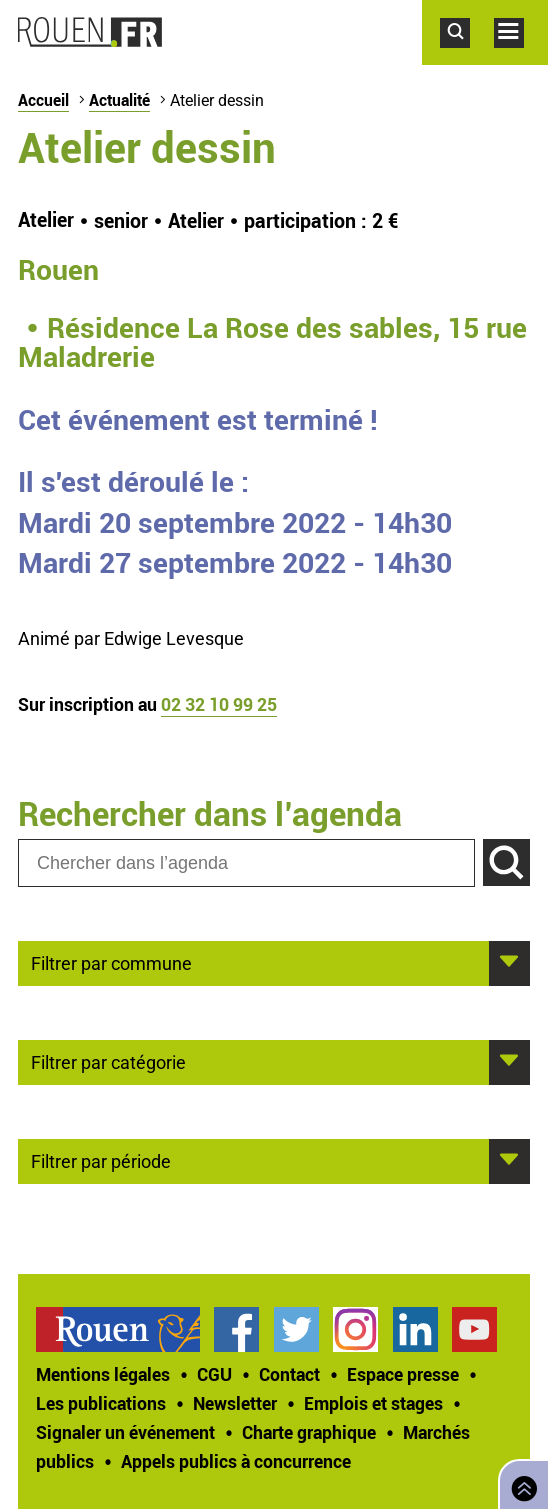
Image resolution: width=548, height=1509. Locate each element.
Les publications (101, 1403)
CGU (214, 1374)
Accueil (43, 100)
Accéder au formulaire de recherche (467, 58)
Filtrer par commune (111, 962)
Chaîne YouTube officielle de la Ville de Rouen (474, 1329)
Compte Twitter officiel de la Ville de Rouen (296, 1329)
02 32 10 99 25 (219, 704)
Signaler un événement (125, 1432)
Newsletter (235, 1403)
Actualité (119, 100)
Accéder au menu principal (521, 58)
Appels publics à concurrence (236, 1461)
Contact (289, 1374)
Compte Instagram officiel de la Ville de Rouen (355, 1329)
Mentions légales (103, 1374)
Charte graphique (309, 1432)
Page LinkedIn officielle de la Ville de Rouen (415, 1329)
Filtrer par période (101, 1160)
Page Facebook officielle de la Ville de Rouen (236, 1329)
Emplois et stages (373, 1403)
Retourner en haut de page (520, 1482)
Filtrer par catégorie (108, 1061)
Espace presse (403, 1374)
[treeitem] (125, 1329)
